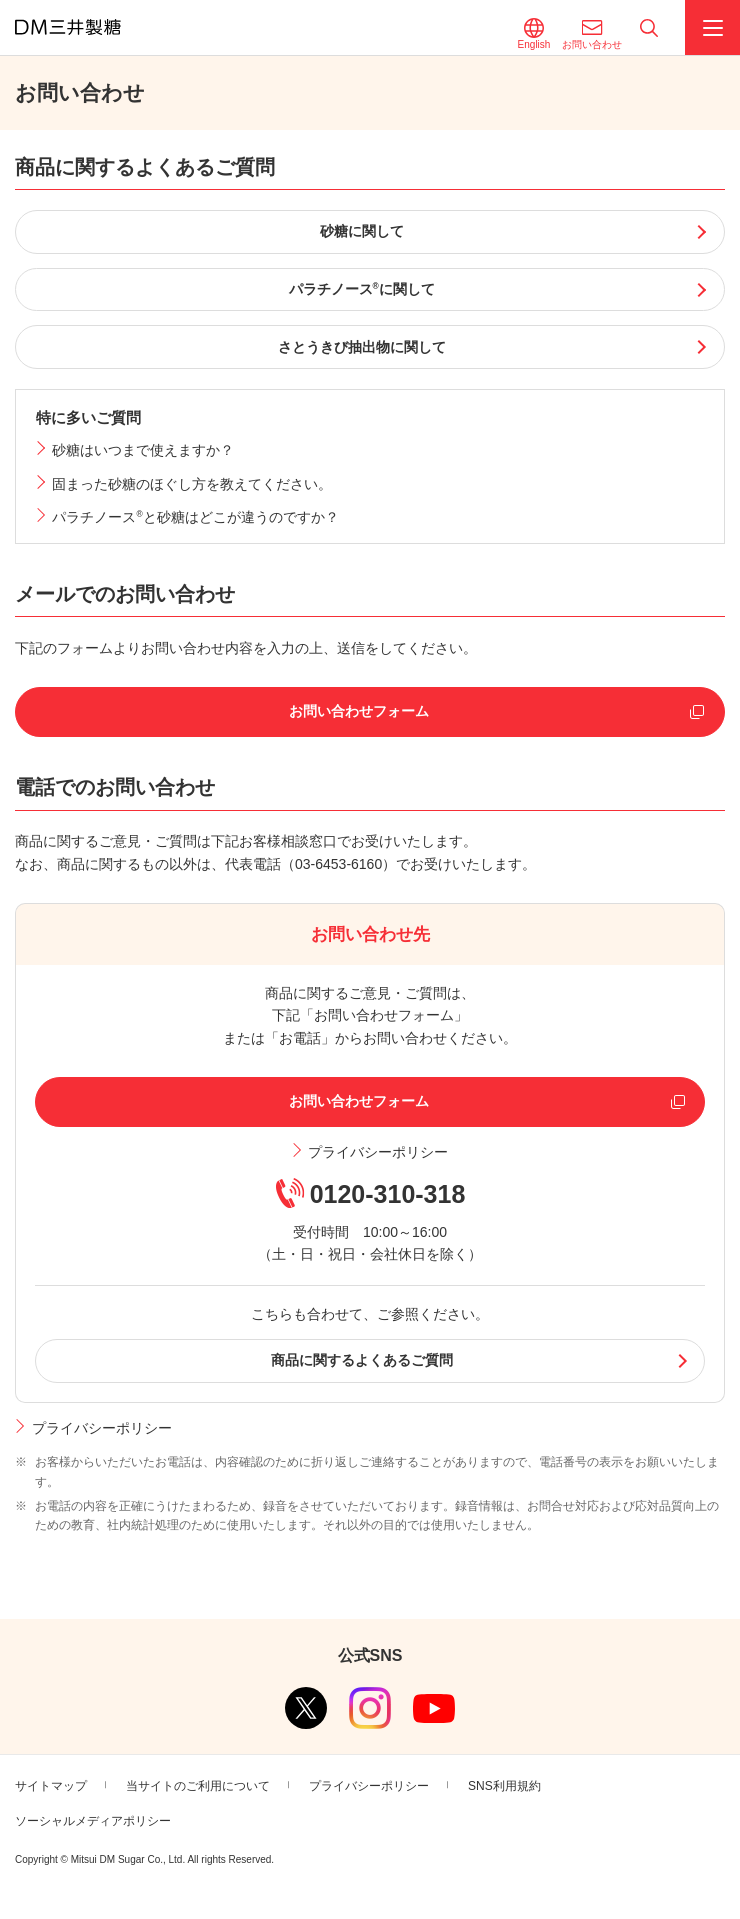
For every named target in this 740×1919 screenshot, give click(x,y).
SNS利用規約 (504, 1786)
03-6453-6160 (338, 864)
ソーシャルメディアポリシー (93, 1821)
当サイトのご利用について (198, 1786)
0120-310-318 (388, 1194)
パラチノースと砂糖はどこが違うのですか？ (195, 517)
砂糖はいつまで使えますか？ (143, 450)
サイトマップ (51, 1786)
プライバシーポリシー (378, 1152)
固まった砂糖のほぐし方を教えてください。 (192, 484)
